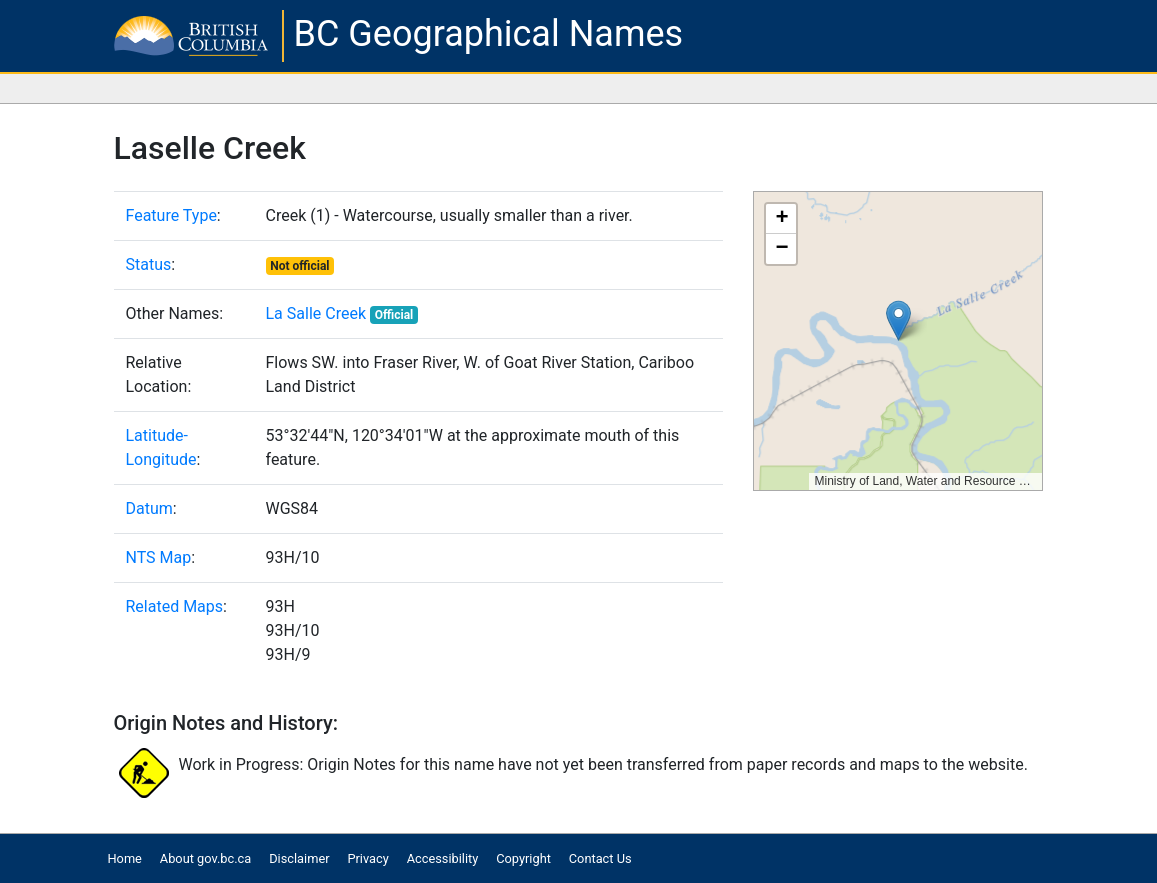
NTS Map (159, 557)
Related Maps (175, 606)
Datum (149, 508)
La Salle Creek (316, 313)
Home (124, 858)
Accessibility (443, 858)
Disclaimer (299, 858)
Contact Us (600, 858)
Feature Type (171, 215)
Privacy (367, 858)
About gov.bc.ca (205, 858)
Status (149, 264)
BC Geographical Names (489, 34)
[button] (898, 320)
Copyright (523, 858)
